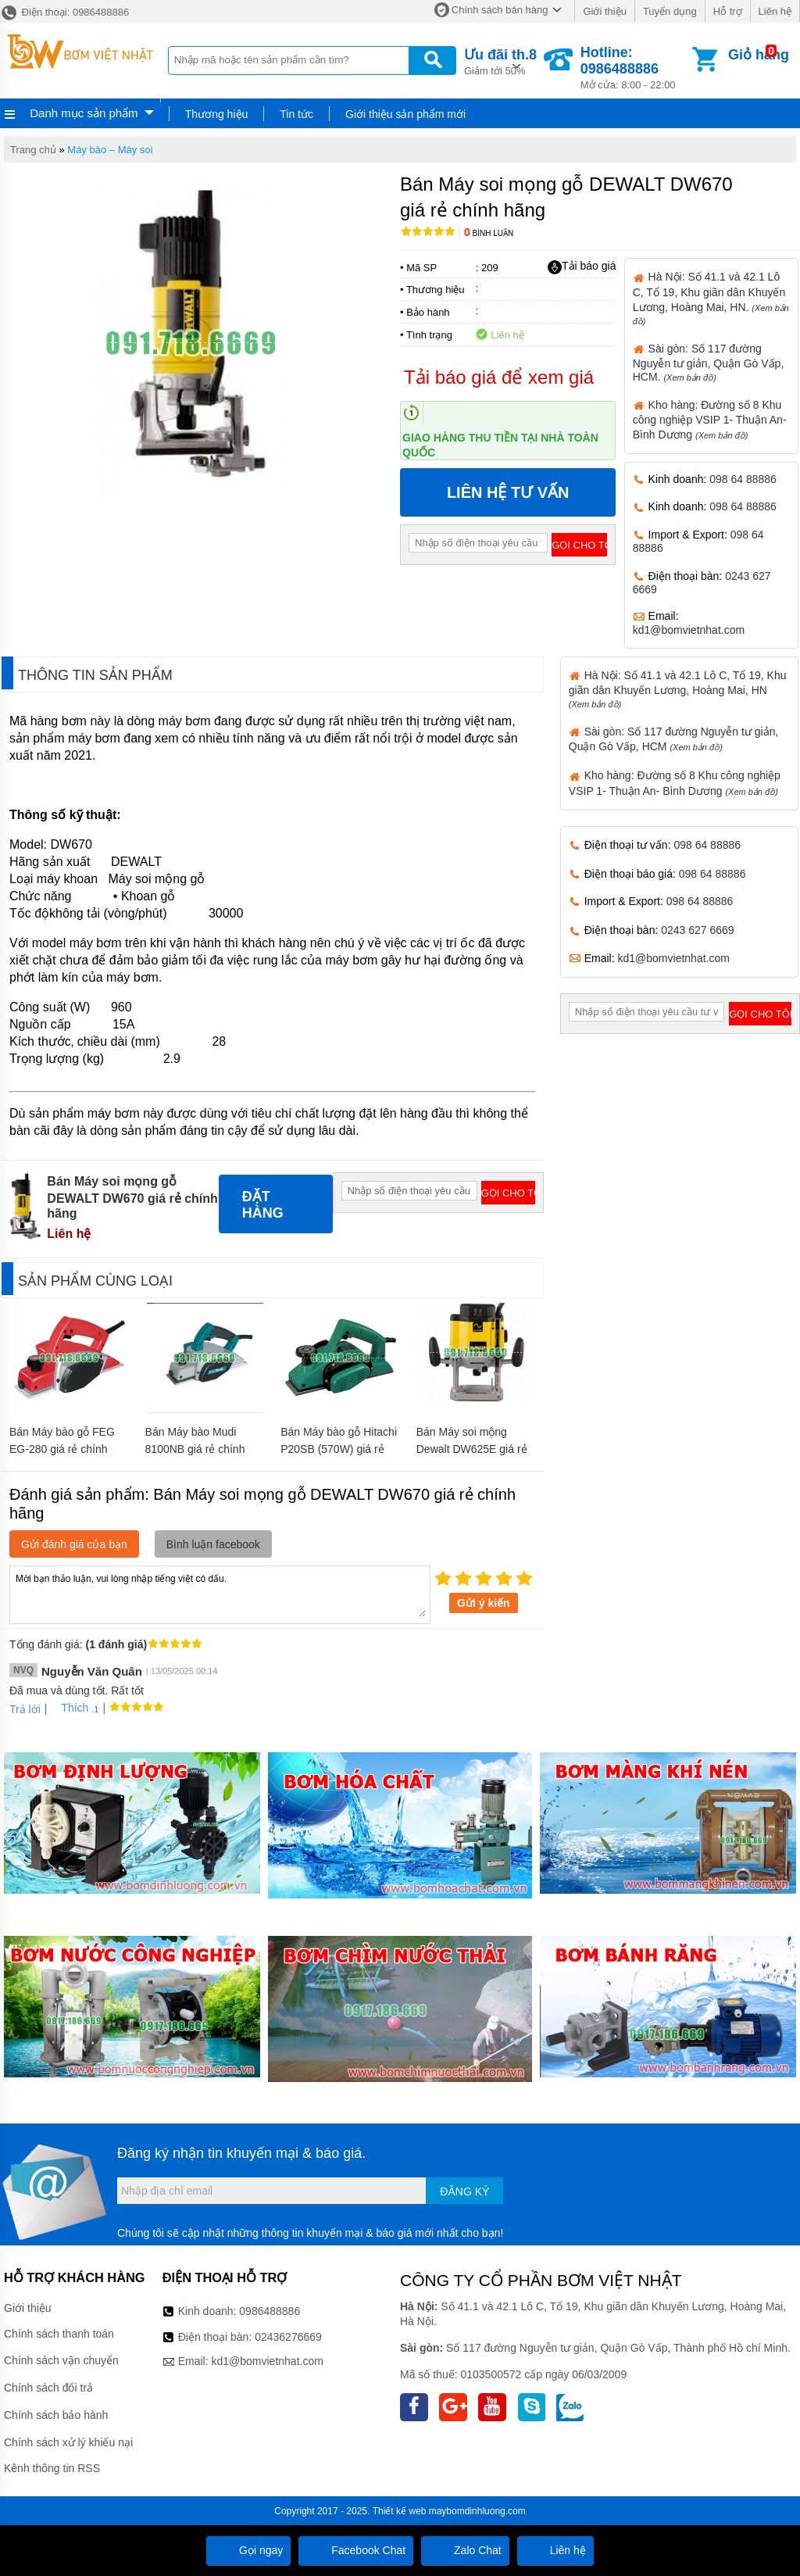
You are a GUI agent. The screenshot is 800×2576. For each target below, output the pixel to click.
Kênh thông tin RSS (52, 2468)
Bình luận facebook (213, 1544)
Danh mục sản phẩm (84, 113)
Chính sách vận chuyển (61, 2360)
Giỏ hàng (758, 55)
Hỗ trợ (727, 11)
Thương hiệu (216, 114)
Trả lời (25, 1709)
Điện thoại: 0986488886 (64, 12)
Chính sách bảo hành (56, 2415)
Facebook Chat (355, 2550)
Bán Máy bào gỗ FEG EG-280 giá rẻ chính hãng (62, 1449)
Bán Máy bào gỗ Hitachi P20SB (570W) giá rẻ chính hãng (338, 1449)
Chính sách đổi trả (48, 2387)
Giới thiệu (604, 11)
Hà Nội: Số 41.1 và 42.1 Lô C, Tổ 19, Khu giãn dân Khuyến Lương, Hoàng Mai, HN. (711, 297)
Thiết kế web (400, 2511)
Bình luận (488, 233)
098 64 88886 (743, 479)
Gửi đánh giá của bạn (74, 1544)
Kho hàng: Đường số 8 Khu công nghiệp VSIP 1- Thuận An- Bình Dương (710, 420)
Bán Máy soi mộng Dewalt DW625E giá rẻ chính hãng (471, 1449)
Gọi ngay (248, 2550)
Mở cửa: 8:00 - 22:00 (634, 68)
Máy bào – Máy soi (109, 150)
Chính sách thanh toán (59, 2333)
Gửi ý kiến (483, 1603)
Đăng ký (464, 2191)
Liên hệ (775, 11)
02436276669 (288, 2337)
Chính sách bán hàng (500, 10)
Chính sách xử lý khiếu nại (68, 2442)
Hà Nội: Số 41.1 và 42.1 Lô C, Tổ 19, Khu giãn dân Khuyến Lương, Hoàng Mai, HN (678, 689)
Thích (69, 1707)
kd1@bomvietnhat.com (689, 630)
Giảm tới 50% (500, 61)
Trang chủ (33, 150)
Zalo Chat (465, 2550)
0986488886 (269, 2311)
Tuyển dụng (670, 11)
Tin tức (296, 114)
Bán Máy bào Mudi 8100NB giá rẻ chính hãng (195, 1449)
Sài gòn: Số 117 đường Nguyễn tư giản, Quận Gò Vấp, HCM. (708, 362)
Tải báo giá (582, 266)
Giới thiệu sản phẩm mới (405, 114)
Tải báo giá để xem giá (499, 377)
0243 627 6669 (697, 930)
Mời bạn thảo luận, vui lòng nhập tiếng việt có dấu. (220, 1593)
